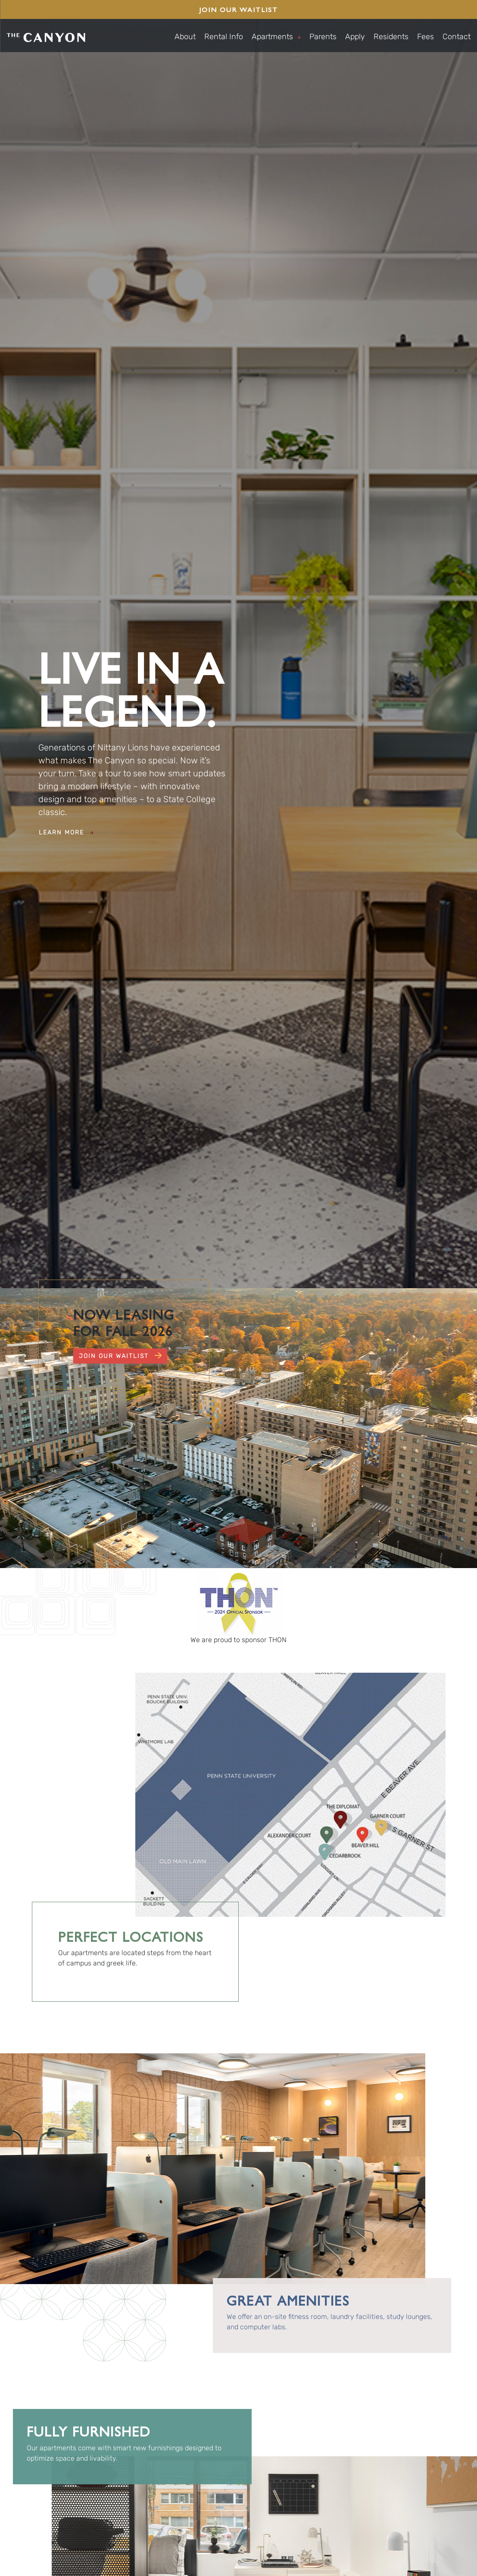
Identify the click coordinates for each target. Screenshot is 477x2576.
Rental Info (223, 36)
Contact (457, 36)
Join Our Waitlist (238, 9)
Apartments (276, 36)
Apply (355, 36)
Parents (323, 36)
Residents (391, 36)
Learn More (66, 832)
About (185, 36)
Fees (425, 36)
